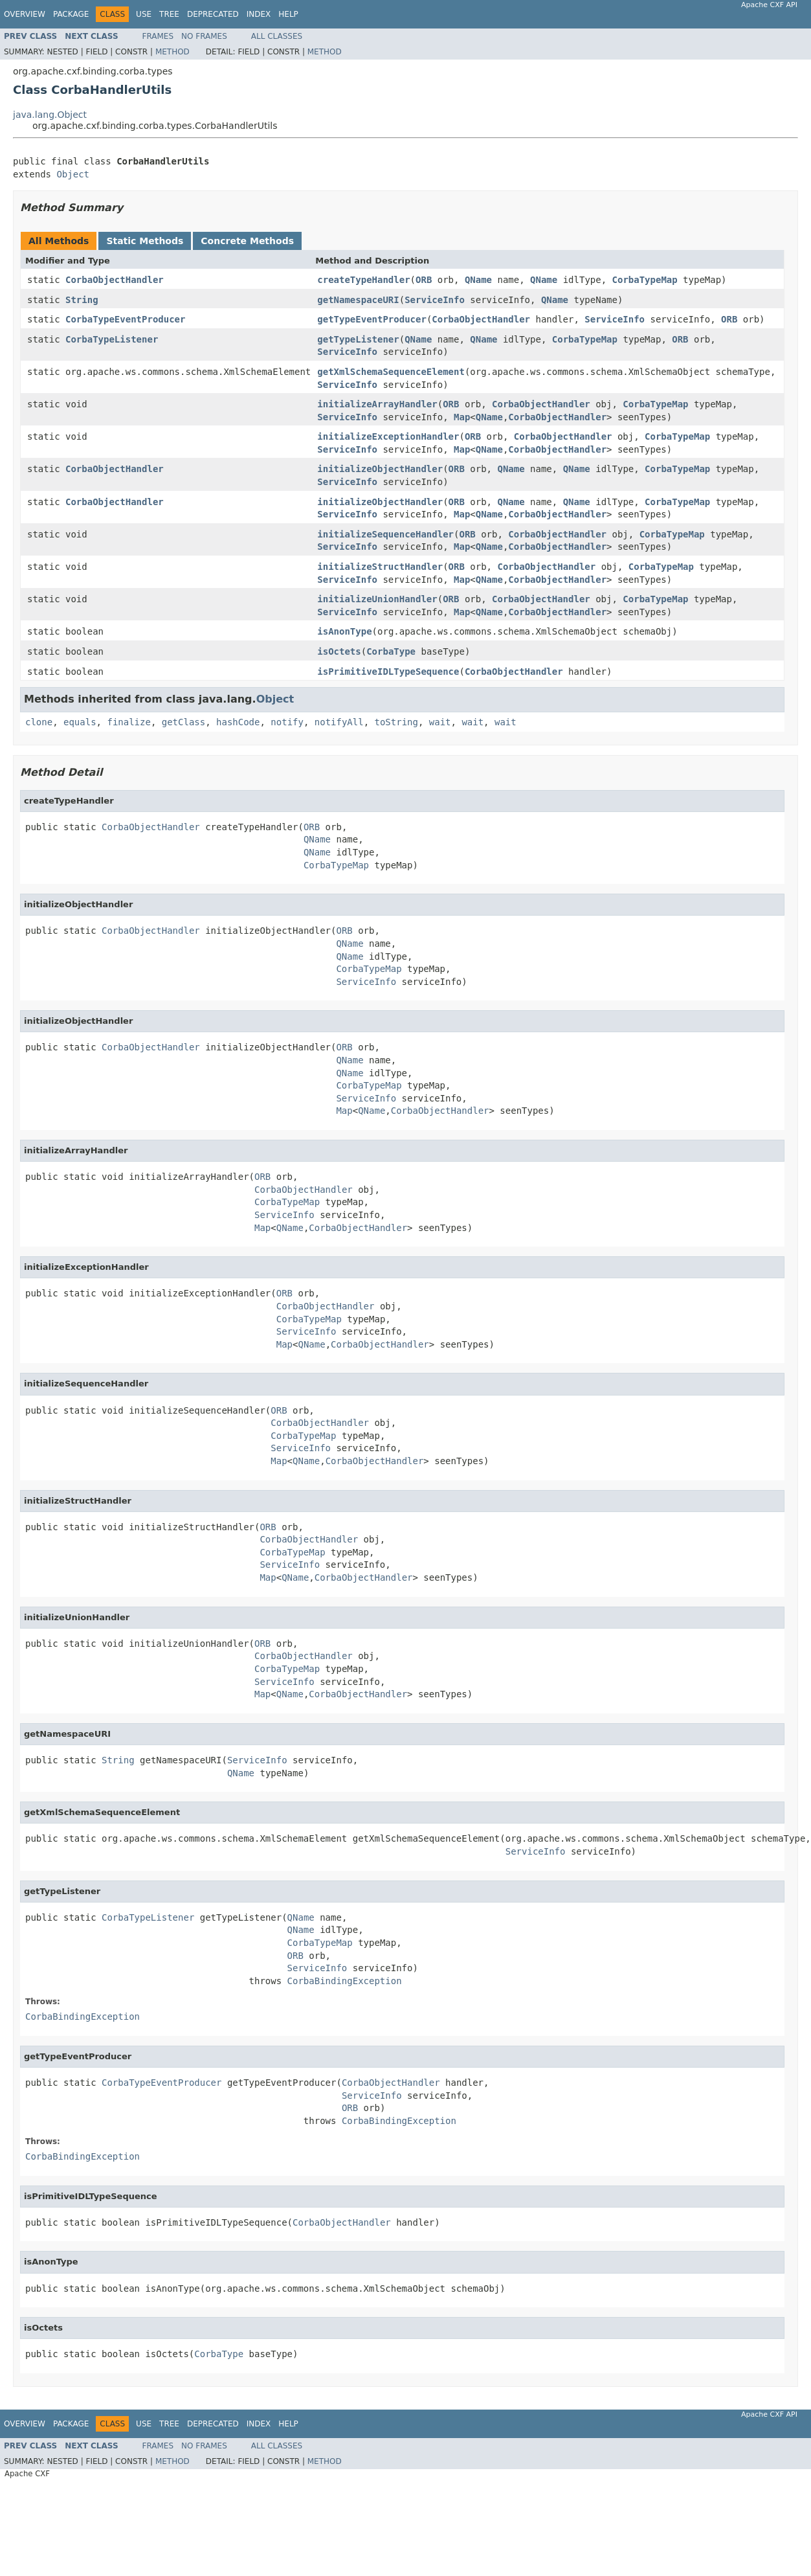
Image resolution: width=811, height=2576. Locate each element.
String (81, 300)
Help (288, 14)
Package (71, 14)
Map (462, 417)
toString (396, 722)
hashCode (238, 722)
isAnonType (344, 631)
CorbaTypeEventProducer (125, 319)
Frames (158, 36)
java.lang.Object (50, 114)
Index (259, 14)
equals (79, 722)
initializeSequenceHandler (385, 534)
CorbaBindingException (344, 1981)
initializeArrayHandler (377, 404)
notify (287, 722)
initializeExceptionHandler (388, 436)
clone (38, 722)
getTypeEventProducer (372, 319)
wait (440, 722)
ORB (424, 280)
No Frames (204, 36)
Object (72, 174)
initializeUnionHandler (377, 599)
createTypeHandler (363, 280)
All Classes (276, 36)
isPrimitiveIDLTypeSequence (388, 671)
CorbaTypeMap (645, 280)
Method (172, 51)
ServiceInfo (435, 300)
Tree (169, 14)
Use (143, 14)
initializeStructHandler (380, 566)
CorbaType (391, 651)
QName (478, 280)
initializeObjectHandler (380, 469)
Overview (24, 14)
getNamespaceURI (358, 300)
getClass (183, 722)
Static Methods (144, 241)
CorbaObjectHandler (114, 280)
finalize (128, 722)
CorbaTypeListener (111, 339)
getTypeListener (358, 339)
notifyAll (339, 722)
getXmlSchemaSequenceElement (391, 372)
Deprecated (213, 14)
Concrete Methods (247, 241)
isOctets (339, 651)
